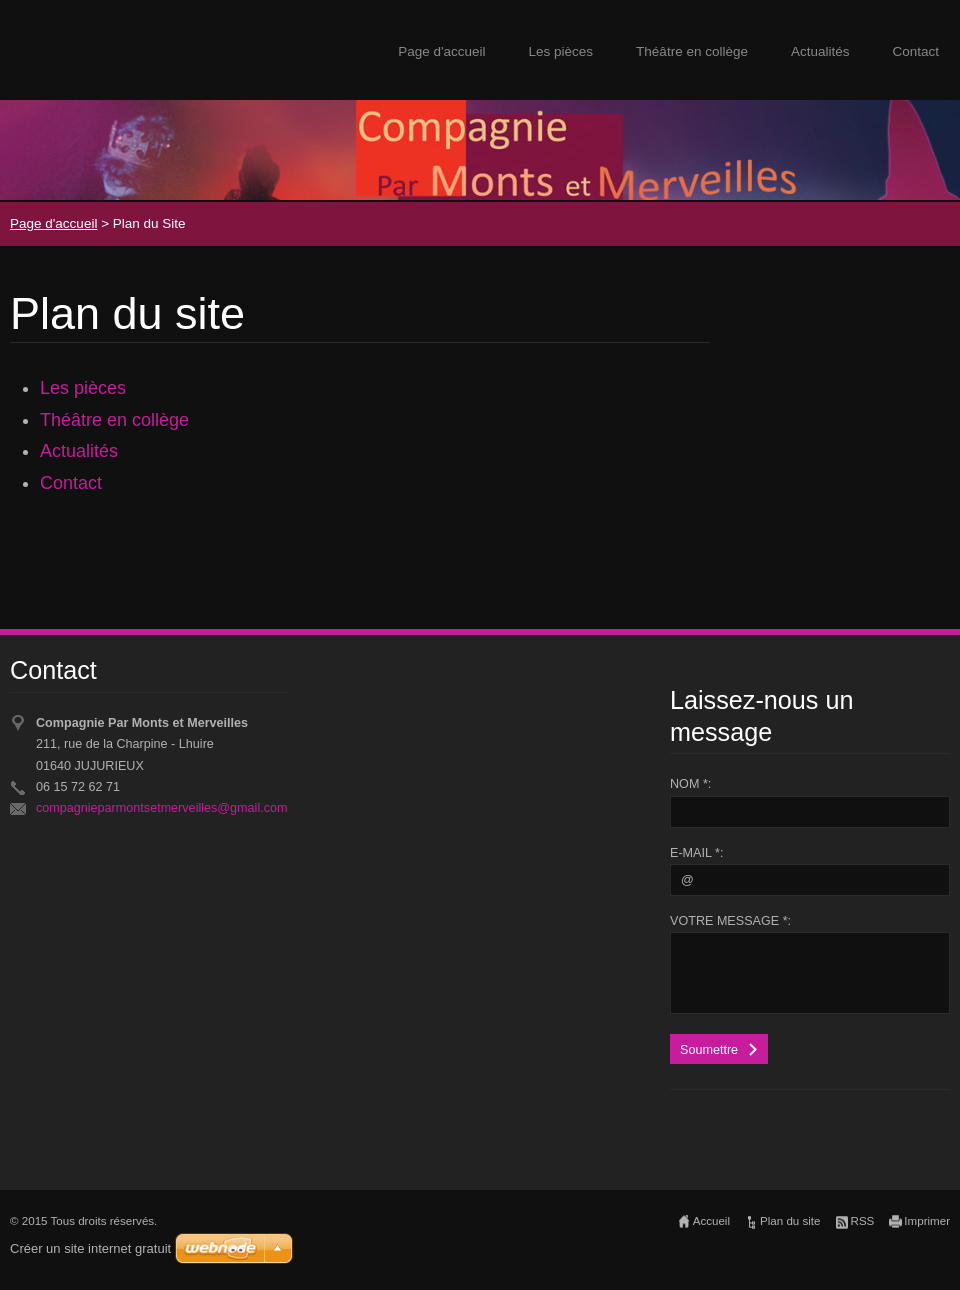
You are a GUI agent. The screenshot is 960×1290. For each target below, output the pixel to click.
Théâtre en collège (692, 51)
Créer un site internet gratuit (90, 1248)
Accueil (711, 1221)
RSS (863, 1221)
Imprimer (927, 1221)
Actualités (820, 51)
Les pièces (561, 51)
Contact (915, 51)
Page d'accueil (441, 51)
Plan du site (790, 1221)
